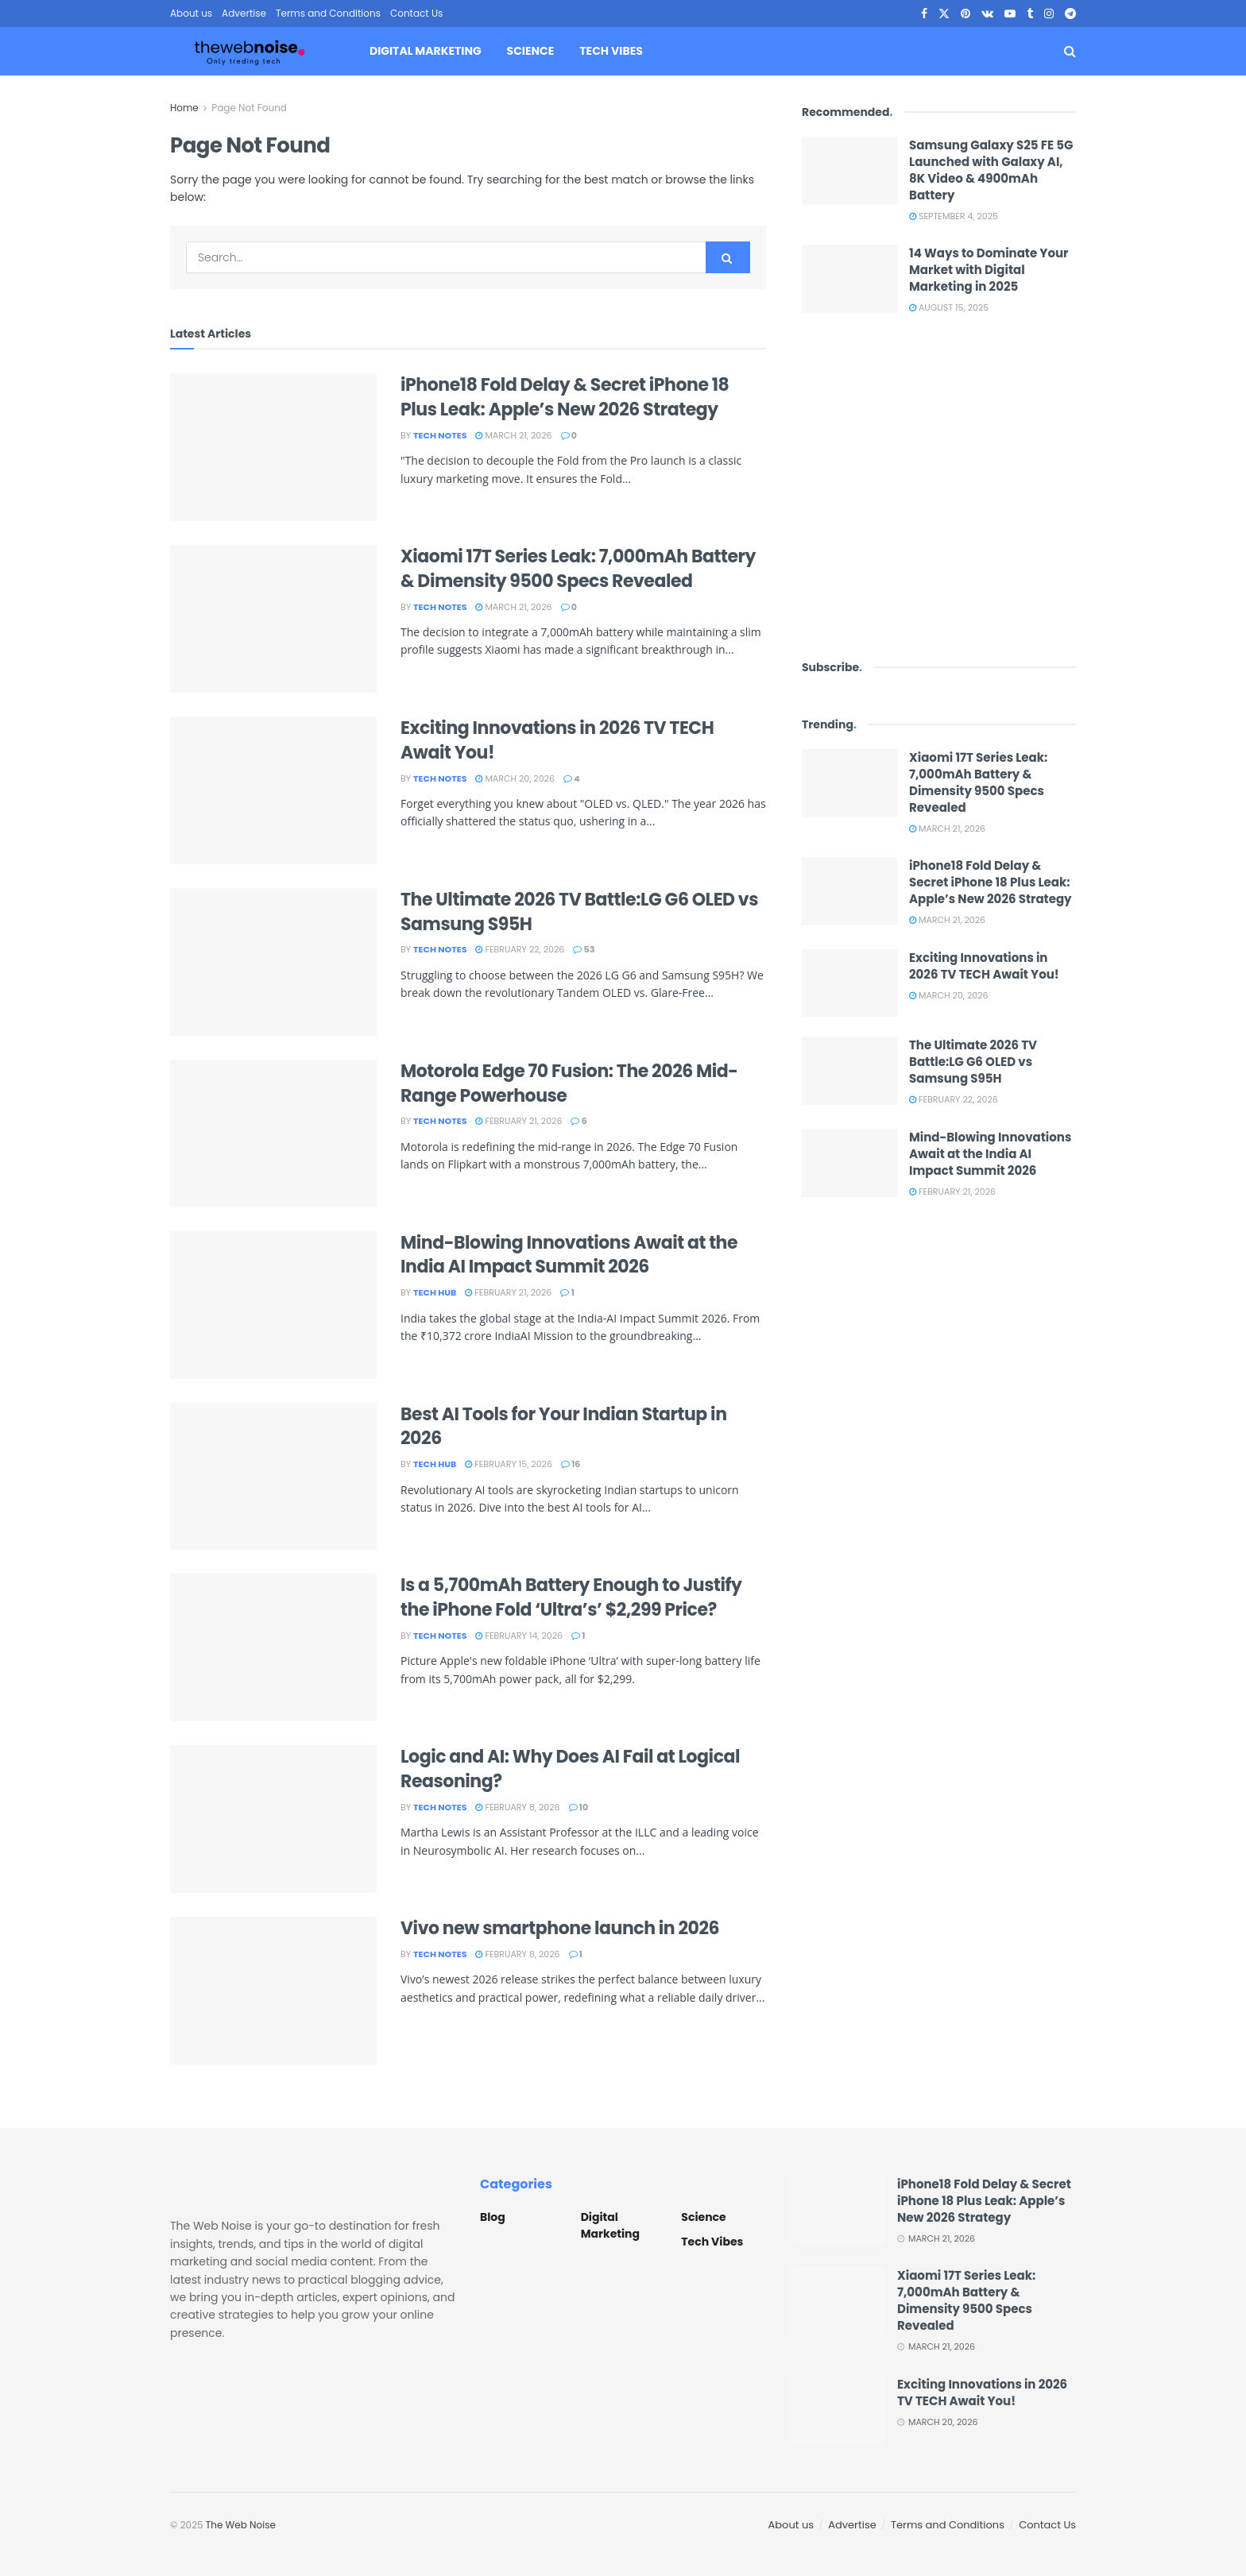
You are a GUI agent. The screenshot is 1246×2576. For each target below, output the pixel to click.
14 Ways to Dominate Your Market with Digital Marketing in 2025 (989, 270)
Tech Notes (439, 435)
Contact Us (416, 13)
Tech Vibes (610, 51)
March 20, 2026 (514, 778)
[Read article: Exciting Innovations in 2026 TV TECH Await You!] (273, 790)
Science (531, 51)
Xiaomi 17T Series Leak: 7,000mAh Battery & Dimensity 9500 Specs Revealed (578, 568)
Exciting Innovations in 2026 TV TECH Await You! (557, 740)
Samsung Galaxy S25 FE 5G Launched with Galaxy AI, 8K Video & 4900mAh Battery (991, 170)
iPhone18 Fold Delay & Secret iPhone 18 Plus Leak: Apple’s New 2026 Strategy (564, 397)
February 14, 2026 (519, 1635)
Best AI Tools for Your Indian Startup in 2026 (563, 1426)
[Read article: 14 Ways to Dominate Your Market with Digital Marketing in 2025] (849, 279)
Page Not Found (249, 107)
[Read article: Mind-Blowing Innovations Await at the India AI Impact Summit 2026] (273, 1305)
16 (570, 1464)
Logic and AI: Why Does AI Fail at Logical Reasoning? (570, 1769)
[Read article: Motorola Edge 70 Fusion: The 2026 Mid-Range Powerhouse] (273, 1133)
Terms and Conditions (328, 13)
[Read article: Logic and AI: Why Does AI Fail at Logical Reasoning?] (273, 1819)
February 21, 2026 (518, 1120)
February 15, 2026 (508, 1464)
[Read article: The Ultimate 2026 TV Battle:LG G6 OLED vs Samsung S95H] (273, 962)
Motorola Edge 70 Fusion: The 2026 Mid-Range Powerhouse (569, 1083)
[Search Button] (1070, 51)
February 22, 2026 (519, 949)
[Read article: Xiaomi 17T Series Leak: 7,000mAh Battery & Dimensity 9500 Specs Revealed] (273, 619)
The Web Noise (241, 2525)
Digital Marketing (426, 51)
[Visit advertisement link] (939, 486)
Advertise (244, 13)
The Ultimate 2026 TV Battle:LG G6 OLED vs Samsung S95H (579, 912)
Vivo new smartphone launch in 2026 (559, 1928)
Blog (492, 2217)
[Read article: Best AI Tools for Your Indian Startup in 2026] (273, 1477)
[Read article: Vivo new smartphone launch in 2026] (273, 1990)
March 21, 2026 (513, 435)
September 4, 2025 (953, 216)
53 (583, 949)
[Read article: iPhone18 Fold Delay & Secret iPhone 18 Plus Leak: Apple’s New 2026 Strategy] (273, 447)
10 (579, 1807)
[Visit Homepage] (249, 52)
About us (191, 13)
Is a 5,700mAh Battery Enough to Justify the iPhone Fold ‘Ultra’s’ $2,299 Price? (570, 1597)
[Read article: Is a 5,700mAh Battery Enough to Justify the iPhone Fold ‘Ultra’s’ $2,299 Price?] (273, 1647)
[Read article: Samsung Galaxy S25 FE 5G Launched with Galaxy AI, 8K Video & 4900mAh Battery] (849, 171)
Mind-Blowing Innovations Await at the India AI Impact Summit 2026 (568, 1255)
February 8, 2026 (517, 1807)
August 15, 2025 (949, 307)
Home (184, 107)
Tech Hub (434, 1292)
